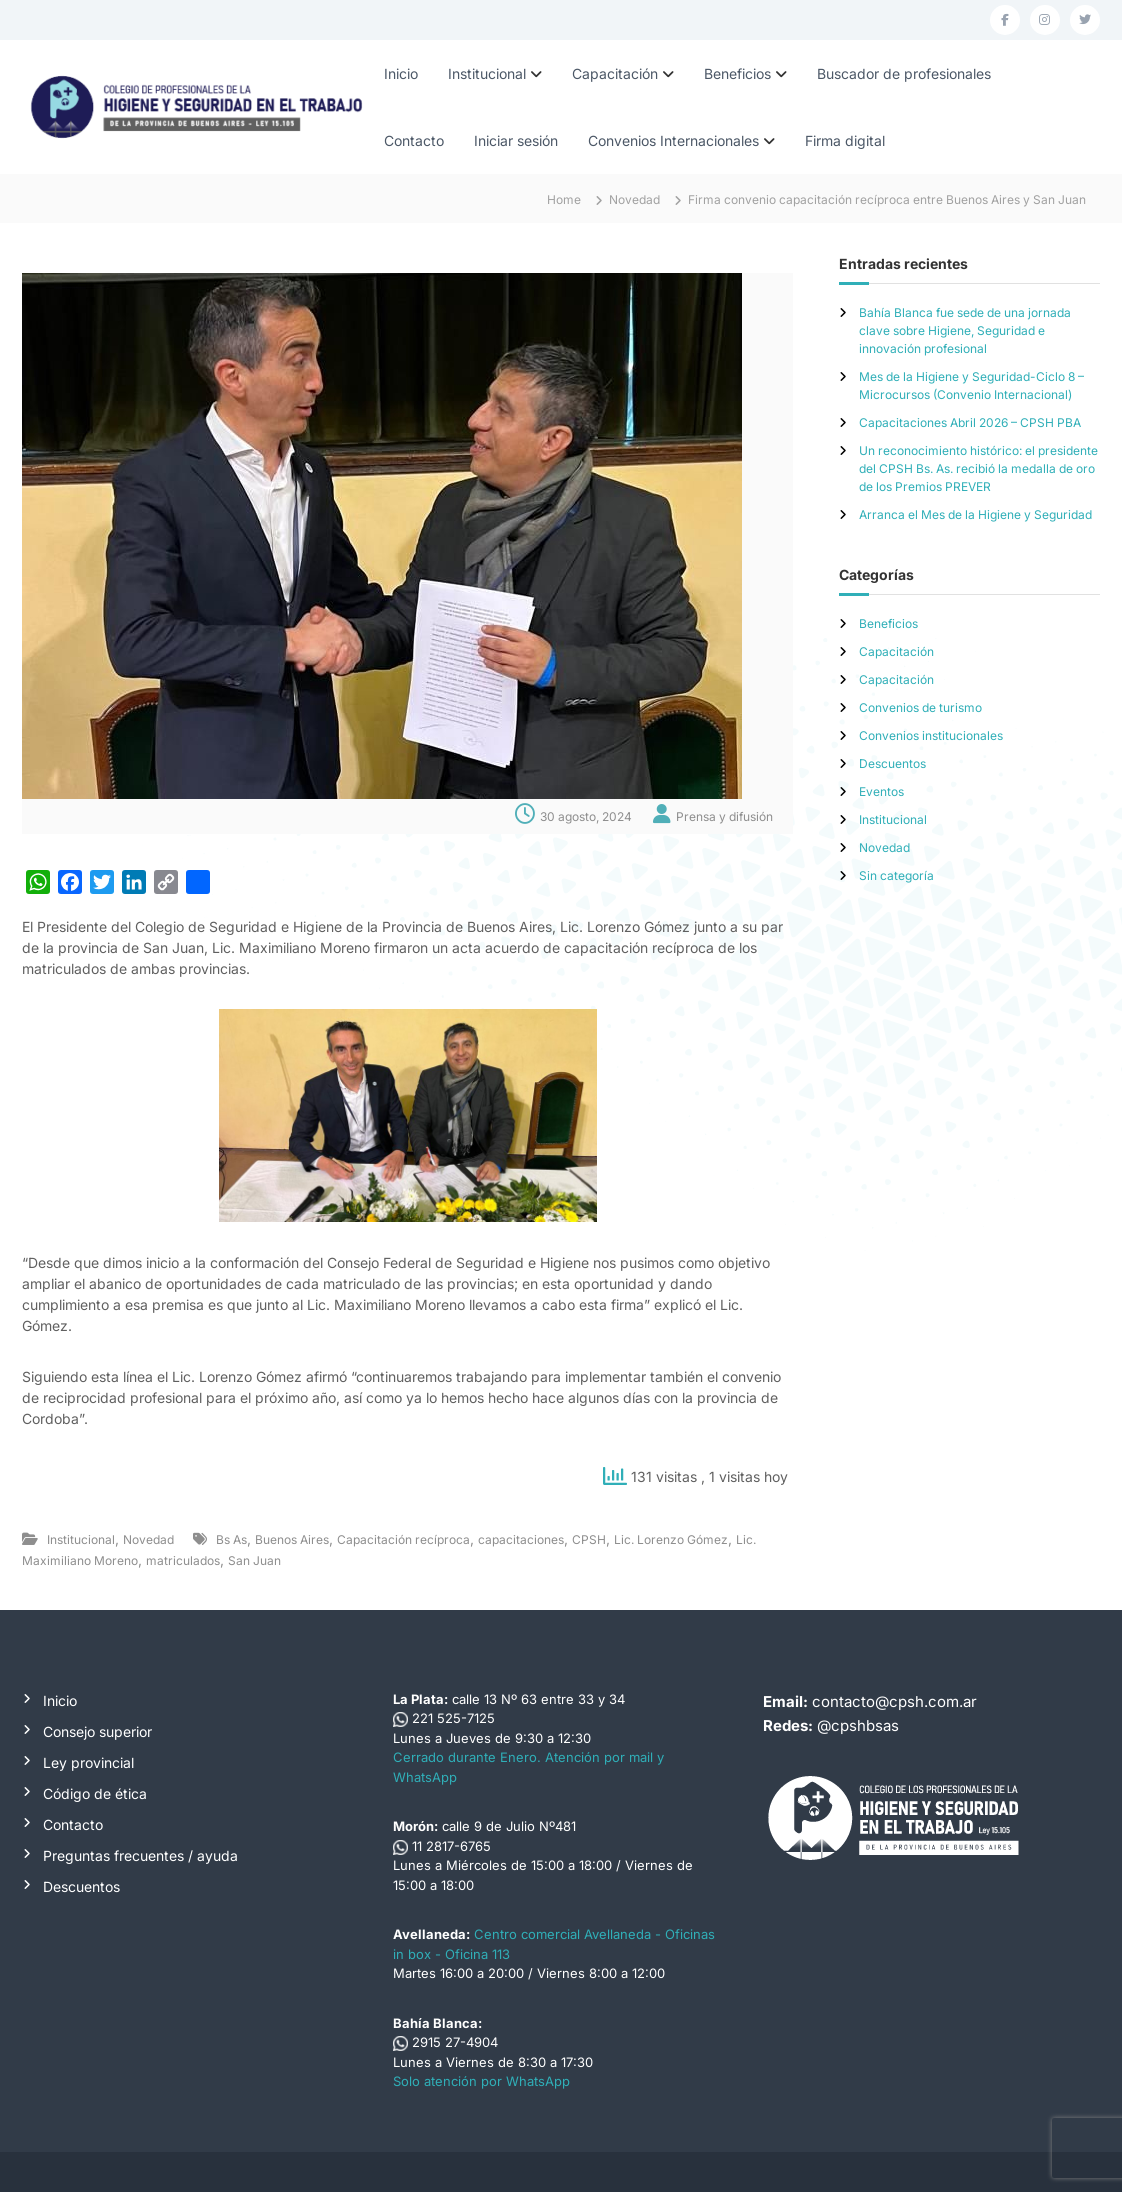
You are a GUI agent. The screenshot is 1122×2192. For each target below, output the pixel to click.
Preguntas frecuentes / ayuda (140, 1855)
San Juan (254, 1560)
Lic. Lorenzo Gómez (671, 1539)
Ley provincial (88, 1762)
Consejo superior (97, 1731)
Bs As (231, 1539)
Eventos (881, 791)
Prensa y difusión (724, 816)
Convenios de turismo (920, 707)
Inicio (401, 73)
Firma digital (845, 140)
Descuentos (892, 763)
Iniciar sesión (516, 140)
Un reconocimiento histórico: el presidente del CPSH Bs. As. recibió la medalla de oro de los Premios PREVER (978, 468)
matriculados (183, 1560)
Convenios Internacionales (673, 140)
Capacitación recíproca (403, 1539)
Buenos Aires (292, 1539)
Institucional (487, 73)
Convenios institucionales (931, 735)
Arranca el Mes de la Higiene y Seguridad (975, 514)
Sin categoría (896, 875)
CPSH (589, 1539)
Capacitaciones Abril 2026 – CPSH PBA (970, 422)
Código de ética (95, 1793)
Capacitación (615, 73)
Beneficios (737, 73)
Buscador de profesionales (904, 73)
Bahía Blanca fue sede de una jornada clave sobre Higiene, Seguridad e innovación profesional (965, 330)
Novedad (634, 199)
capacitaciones (521, 1539)
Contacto (414, 140)
